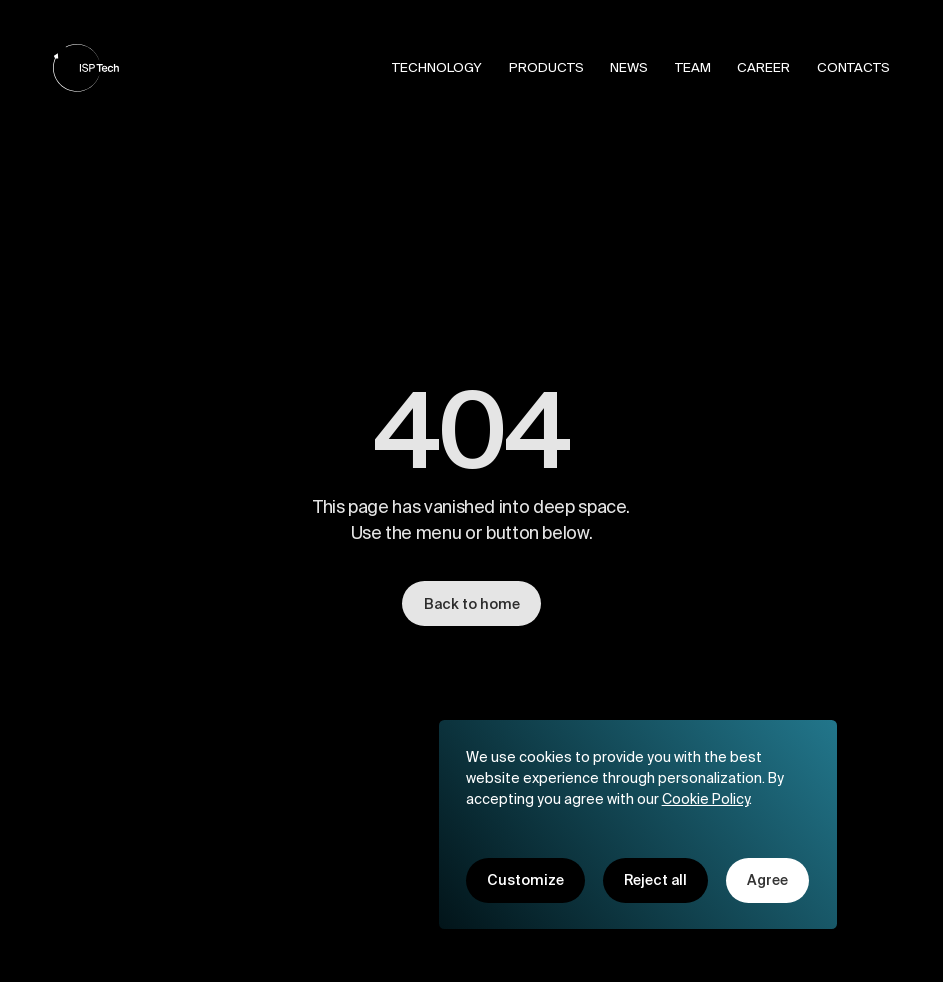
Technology (437, 67)
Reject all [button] (655, 880)
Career (763, 67)
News (629, 67)
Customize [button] (525, 880)
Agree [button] (767, 880)
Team (693, 67)
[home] (86, 68)
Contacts (853, 67)
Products (546, 67)
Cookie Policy (705, 798)
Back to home (472, 606)
